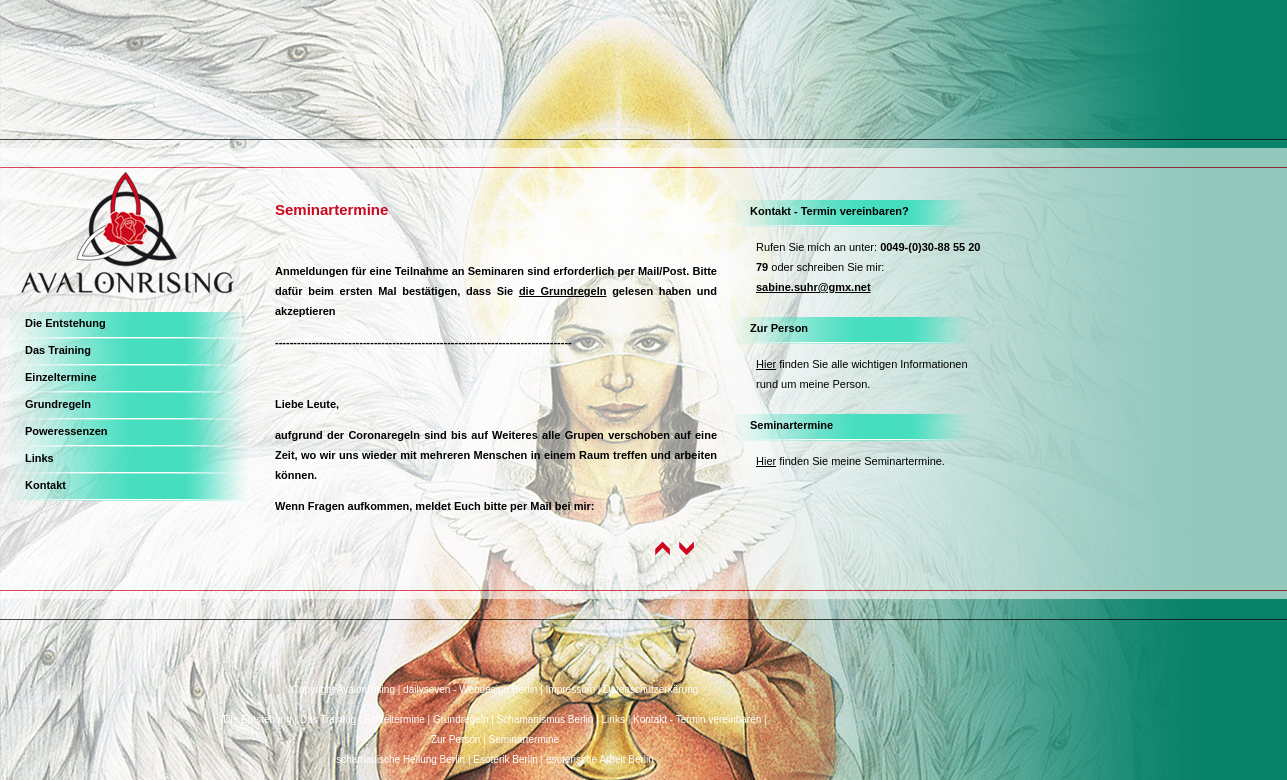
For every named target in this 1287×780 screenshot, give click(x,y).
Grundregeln (58, 404)
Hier (766, 364)
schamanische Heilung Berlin (400, 759)
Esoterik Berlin (505, 759)
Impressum (570, 689)
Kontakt (45, 485)
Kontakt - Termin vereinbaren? (829, 211)
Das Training (58, 350)
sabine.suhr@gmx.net (813, 287)
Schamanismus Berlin (545, 719)
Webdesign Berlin (498, 689)
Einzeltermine (61, 377)
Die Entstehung (65, 323)
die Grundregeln (563, 291)
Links (39, 458)
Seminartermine (791, 425)
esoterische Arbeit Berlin (600, 759)
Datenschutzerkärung (650, 689)
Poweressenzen (66, 431)
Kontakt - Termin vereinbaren (697, 719)
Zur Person (779, 328)
